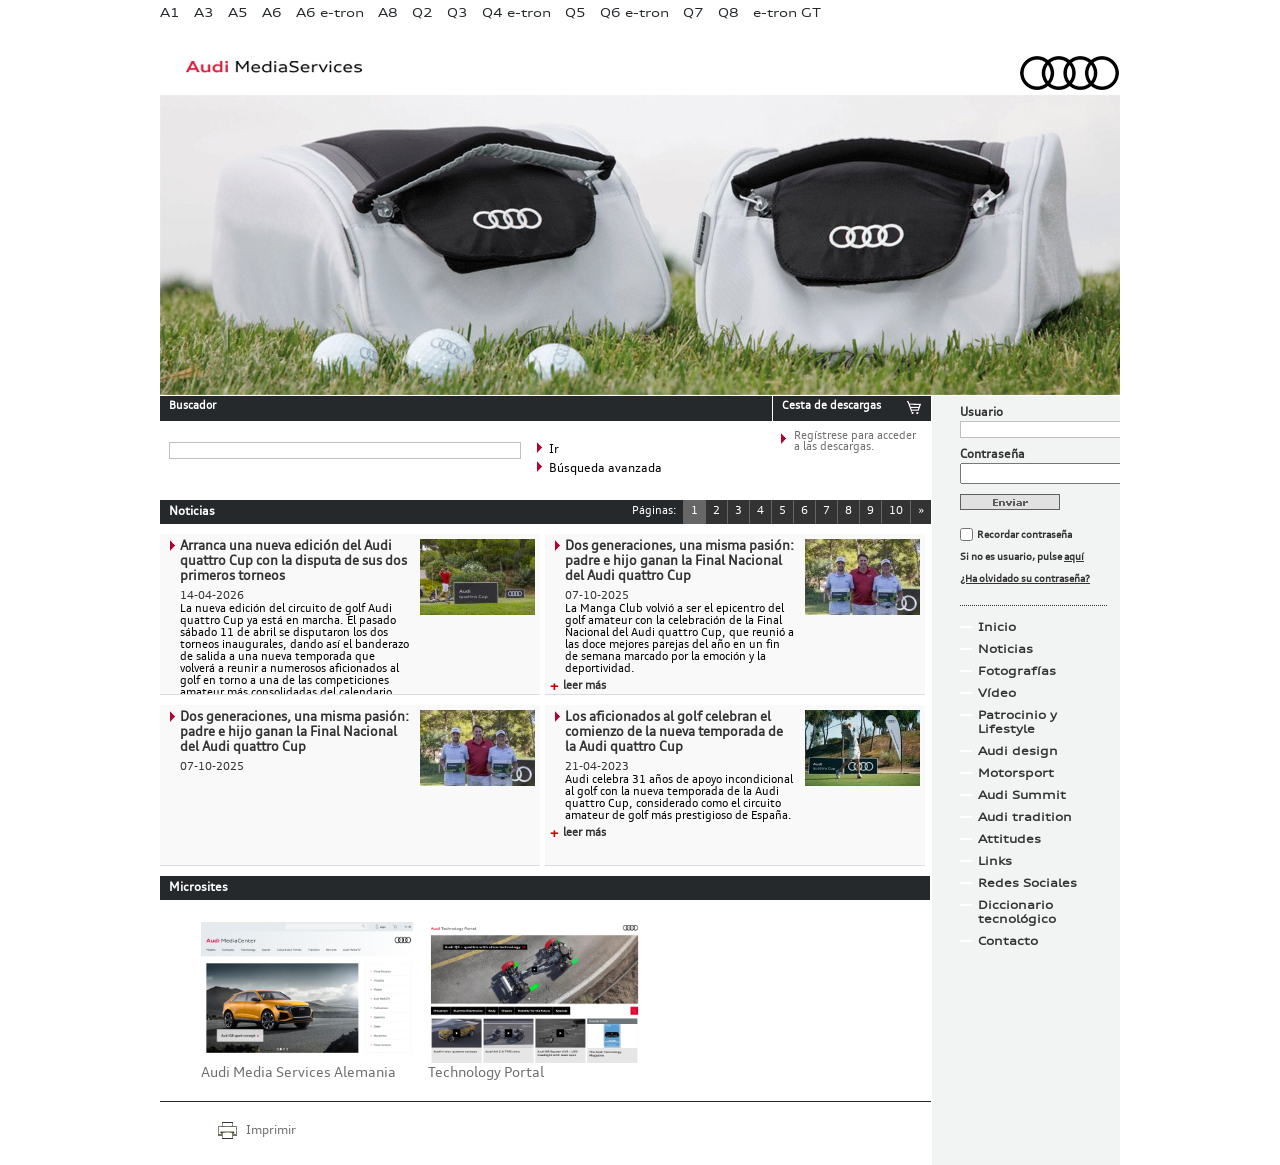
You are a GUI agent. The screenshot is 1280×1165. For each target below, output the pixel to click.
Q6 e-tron (634, 12)
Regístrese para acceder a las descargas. (855, 442)
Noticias (1005, 649)
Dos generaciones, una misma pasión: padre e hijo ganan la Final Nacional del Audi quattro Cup (679, 561)
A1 (170, 12)
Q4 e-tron (516, 12)
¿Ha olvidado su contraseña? (1025, 579)
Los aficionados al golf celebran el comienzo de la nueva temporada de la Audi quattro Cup (674, 732)
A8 (388, 12)
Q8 (728, 12)
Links (995, 861)
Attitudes (1009, 839)
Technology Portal (486, 1073)
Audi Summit (1022, 795)
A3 (204, 12)
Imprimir (271, 1131)
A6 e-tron (330, 12)
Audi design (1018, 751)
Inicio (997, 627)
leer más (578, 686)
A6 (272, 12)
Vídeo (997, 693)
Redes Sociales (1027, 883)
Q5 (575, 12)
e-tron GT (787, 12)
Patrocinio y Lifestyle (1017, 722)
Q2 (422, 12)
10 (896, 511)
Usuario (981, 413)
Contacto (1008, 941)
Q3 (457, 12)
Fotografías (1017, 671)
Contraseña (992, 455)
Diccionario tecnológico (1017, 912)
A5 (238, 12)
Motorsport (1016, 773)
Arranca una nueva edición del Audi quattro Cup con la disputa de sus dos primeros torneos (293, 561)
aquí (1074, 557)
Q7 (693, 12)
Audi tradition (1025, 817)
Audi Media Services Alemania (298, 1073)
